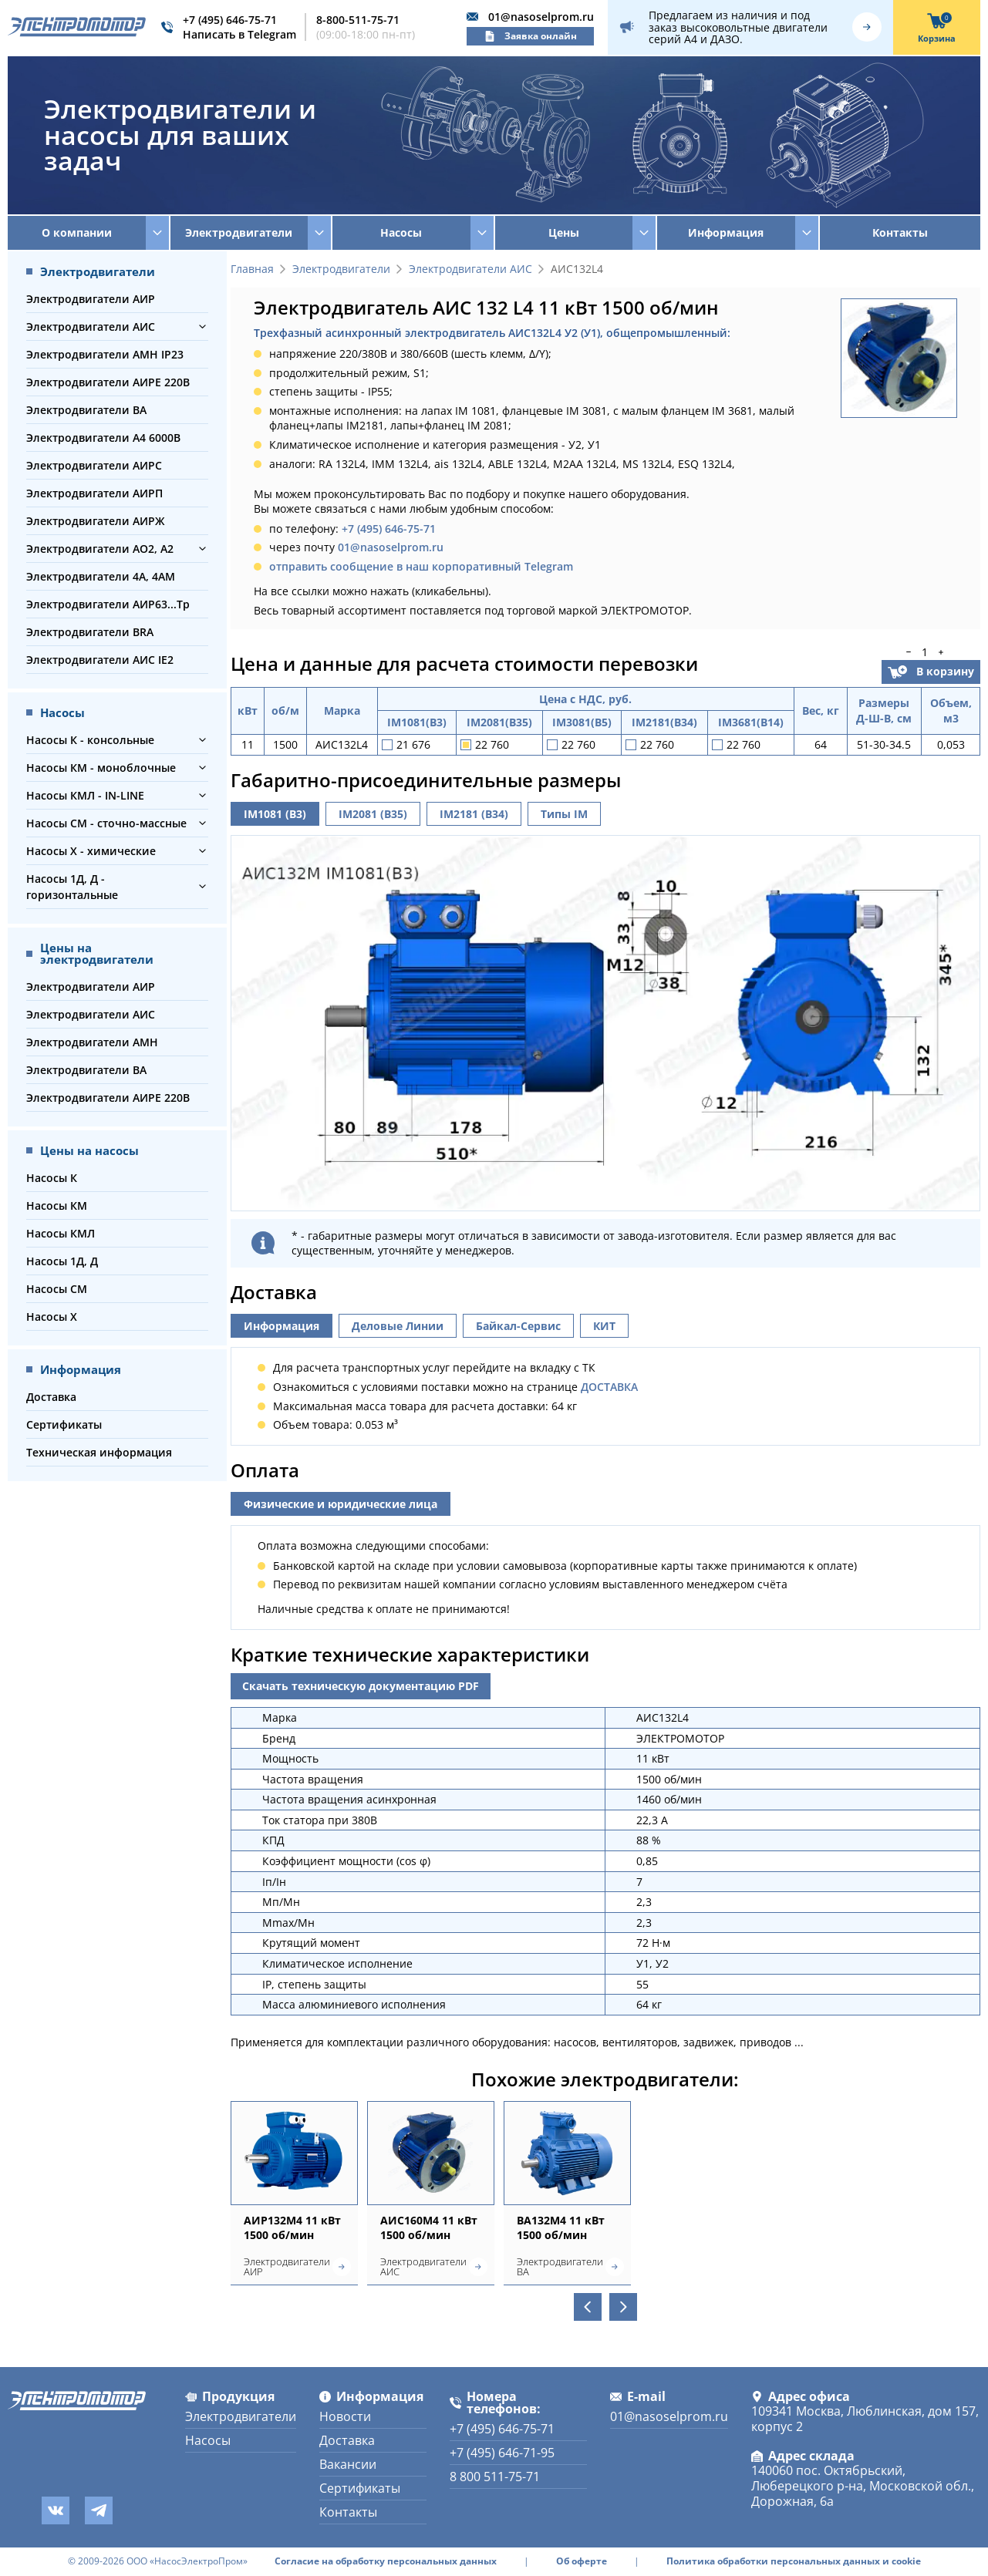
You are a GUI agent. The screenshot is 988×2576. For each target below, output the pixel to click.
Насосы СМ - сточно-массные (106, 823)
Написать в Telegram (239, 34)
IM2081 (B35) (373, 813)
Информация (281, 1325)
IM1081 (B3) (275, 813)
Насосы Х (51, 1316)
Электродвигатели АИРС (94, 465)
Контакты (900, 232)
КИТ (604, 1325)
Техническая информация (99, 1452)
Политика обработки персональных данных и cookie (793, 2561)
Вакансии (347, 2464)
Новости (345, 2416)
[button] (202, 326)
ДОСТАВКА (609, 1386)
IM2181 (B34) (474, 813)
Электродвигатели (341, 269)
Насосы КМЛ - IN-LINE (85, 795)
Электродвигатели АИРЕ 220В (108, 382)
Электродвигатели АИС (90, 326)
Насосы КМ (56, 1205)
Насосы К (51, 1177)
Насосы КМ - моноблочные (101, 767)
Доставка (51, 1396)
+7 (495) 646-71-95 (502, 2452)
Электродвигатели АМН (92, 1042)
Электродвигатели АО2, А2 (100, 548)
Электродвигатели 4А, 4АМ (100, 576)
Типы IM (564, 813)
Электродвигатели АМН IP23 (105, 354)
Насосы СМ (56, 1288)
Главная (252, 269)
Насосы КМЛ (60, 1233)
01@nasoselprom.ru (541, 16)
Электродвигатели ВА (86, 409)
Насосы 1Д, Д (62, 1261)
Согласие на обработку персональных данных (386, 2561)
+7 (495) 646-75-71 (230, 19)
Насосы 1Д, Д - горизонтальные (72, 886)
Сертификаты (64, 1424)
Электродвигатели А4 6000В (103, 437)
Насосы (208, 2440)
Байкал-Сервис (518, 1325)
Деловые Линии (397, 1325)
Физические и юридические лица (340, 1504)
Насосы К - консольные (90, 739)
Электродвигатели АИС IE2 (100, 659)
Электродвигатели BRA (89, 632)
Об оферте (581, 2561)
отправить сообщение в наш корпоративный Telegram (421, 566)
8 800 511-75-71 (495, 2476)
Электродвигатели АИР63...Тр (108, 604)
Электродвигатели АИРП (94, 493)
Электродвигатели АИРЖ (95, 521)
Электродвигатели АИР (90, 298)
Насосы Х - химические (91, 851)
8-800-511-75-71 (358, 19)
